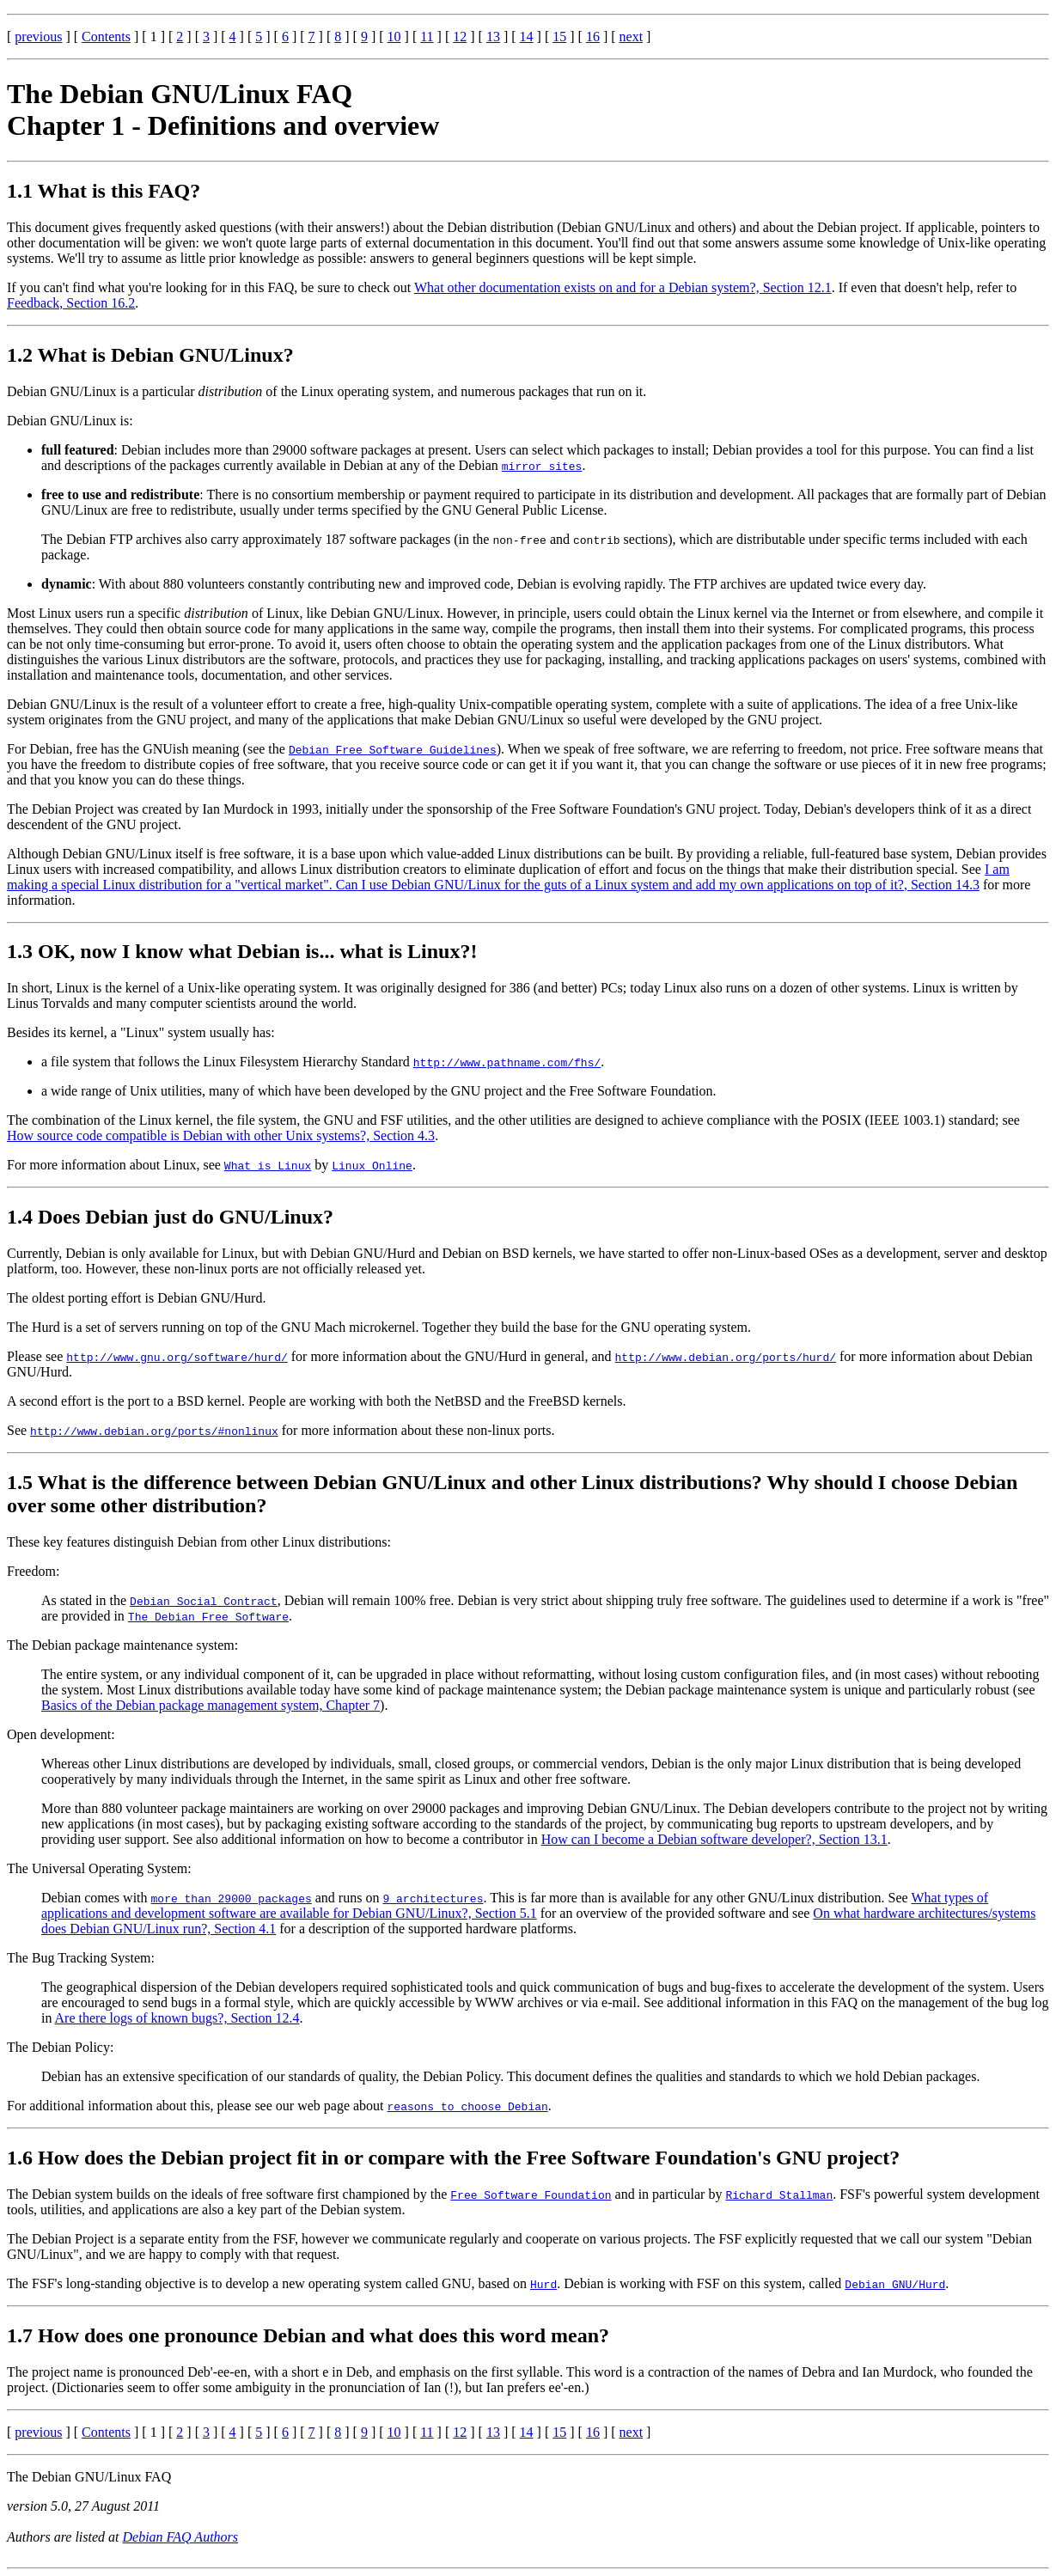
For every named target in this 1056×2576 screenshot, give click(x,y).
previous (38, 36)
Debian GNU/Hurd (895, 2284)
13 (493, 36)
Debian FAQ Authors (181, 2537)
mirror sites (542, 465)
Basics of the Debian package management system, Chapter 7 (210, 1705)
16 (593, 36)
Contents (106, 36)
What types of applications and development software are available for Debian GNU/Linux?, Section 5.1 (514, 1905)
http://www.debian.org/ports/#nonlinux (154, 1430)
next (632, 36)
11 (426, 36)
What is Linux (267, 1165)
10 (394, 36)
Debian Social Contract (204, 1600)
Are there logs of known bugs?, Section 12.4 (177, 2018)
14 (527, 36)
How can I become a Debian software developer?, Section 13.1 (714, 1839)
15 (559, 36)
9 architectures (432, 1898)
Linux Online (372, 1165)
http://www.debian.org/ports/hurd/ (725, 1356)
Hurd (543, 2284)
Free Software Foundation (530, 2194)
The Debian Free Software (208, 1616)
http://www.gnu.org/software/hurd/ (176, 1356)
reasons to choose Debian (468, 2106)
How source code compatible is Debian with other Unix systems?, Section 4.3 (221, 1135)
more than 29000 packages (231, 1898)
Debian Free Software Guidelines (393, 749)
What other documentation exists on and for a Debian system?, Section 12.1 (623, 287)
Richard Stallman (779, 2194)
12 (460, 36)
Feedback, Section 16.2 (71, 303)
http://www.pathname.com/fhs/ (507, 1062)
